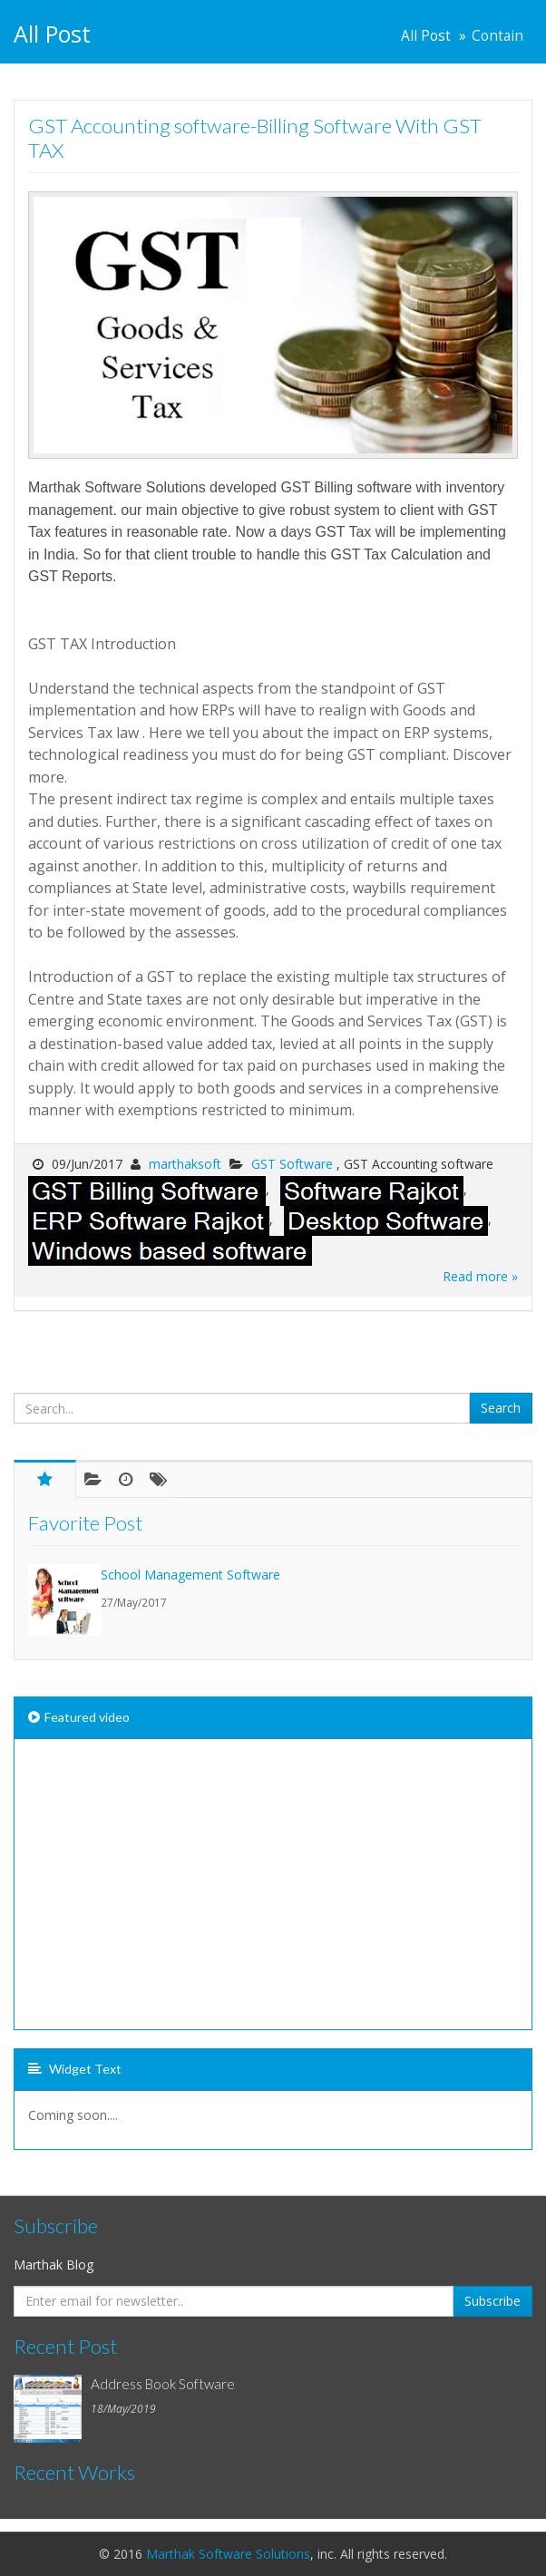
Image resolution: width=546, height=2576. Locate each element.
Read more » (480, 1276)
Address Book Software (163, 2384)
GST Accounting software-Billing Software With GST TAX (255, 137)
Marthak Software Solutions (228, 2553)
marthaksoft (185, 1163)
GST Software (293, 1163)
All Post (426, 35)
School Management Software (190, 1574)
